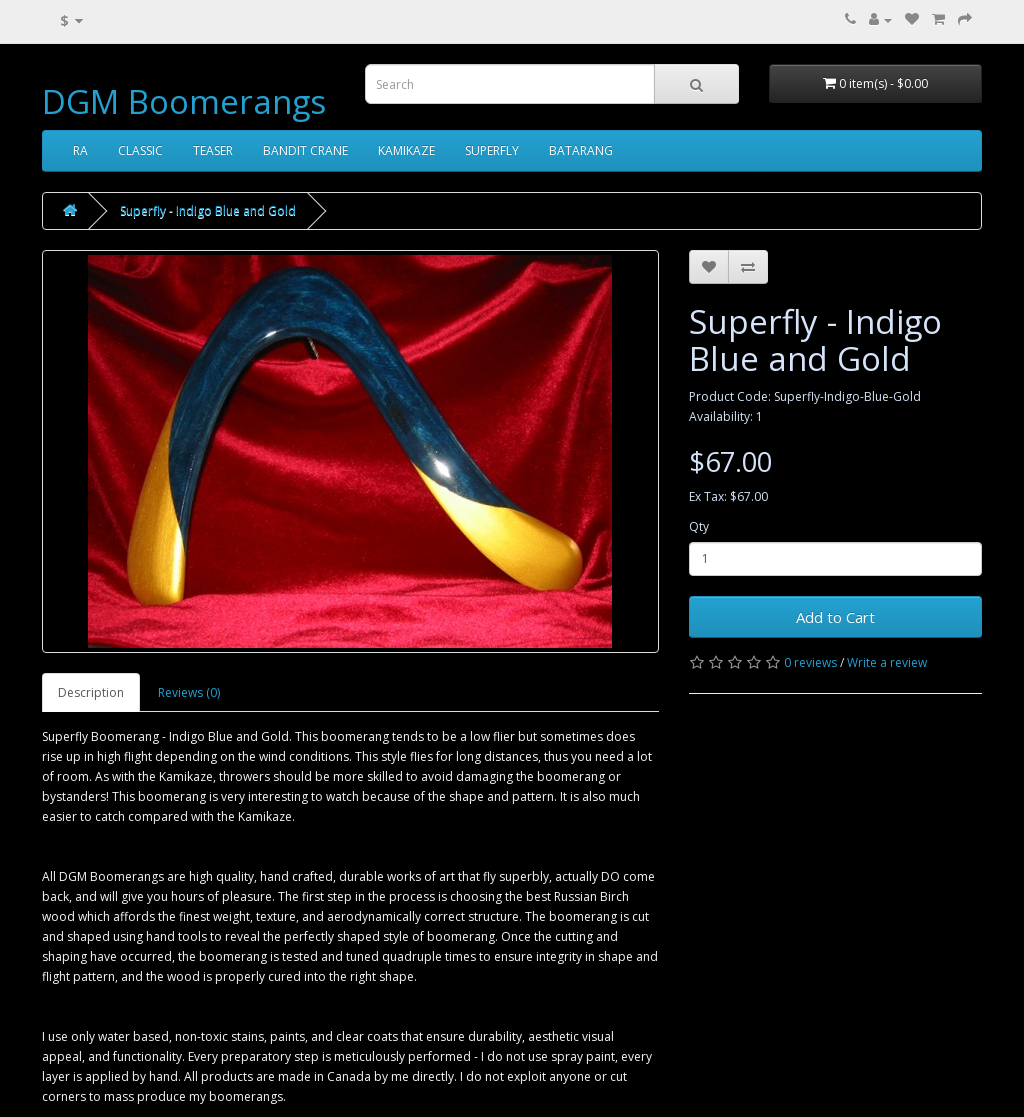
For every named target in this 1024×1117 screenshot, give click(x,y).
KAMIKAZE (406, 150)
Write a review (887, 662)
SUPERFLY (492, 150)
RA (80, 150)
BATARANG (581, 150)
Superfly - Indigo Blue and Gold (208, 210)
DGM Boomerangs (184, 101)
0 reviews (810, 662)
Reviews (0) (189, 692)
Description (91, 692)
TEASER (213, 150)
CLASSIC (140, 150)
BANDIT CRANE (305, 150)
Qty (699, 526)
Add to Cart (835, 617)
